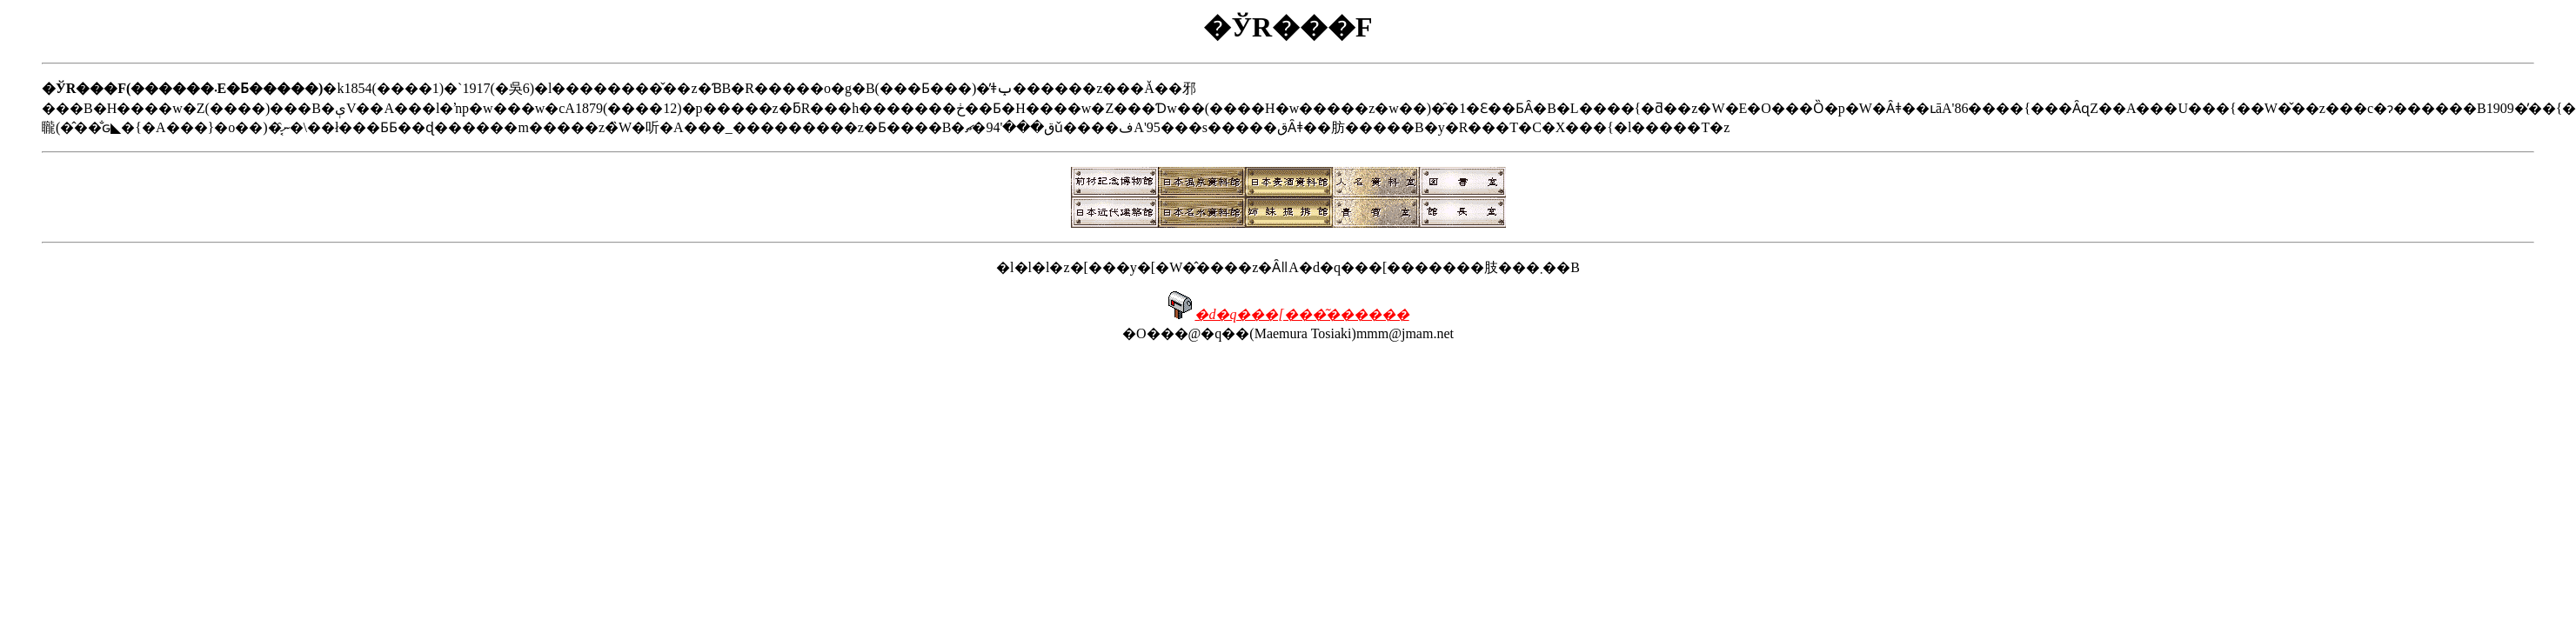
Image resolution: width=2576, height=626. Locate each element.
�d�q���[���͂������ (1301, 314)
